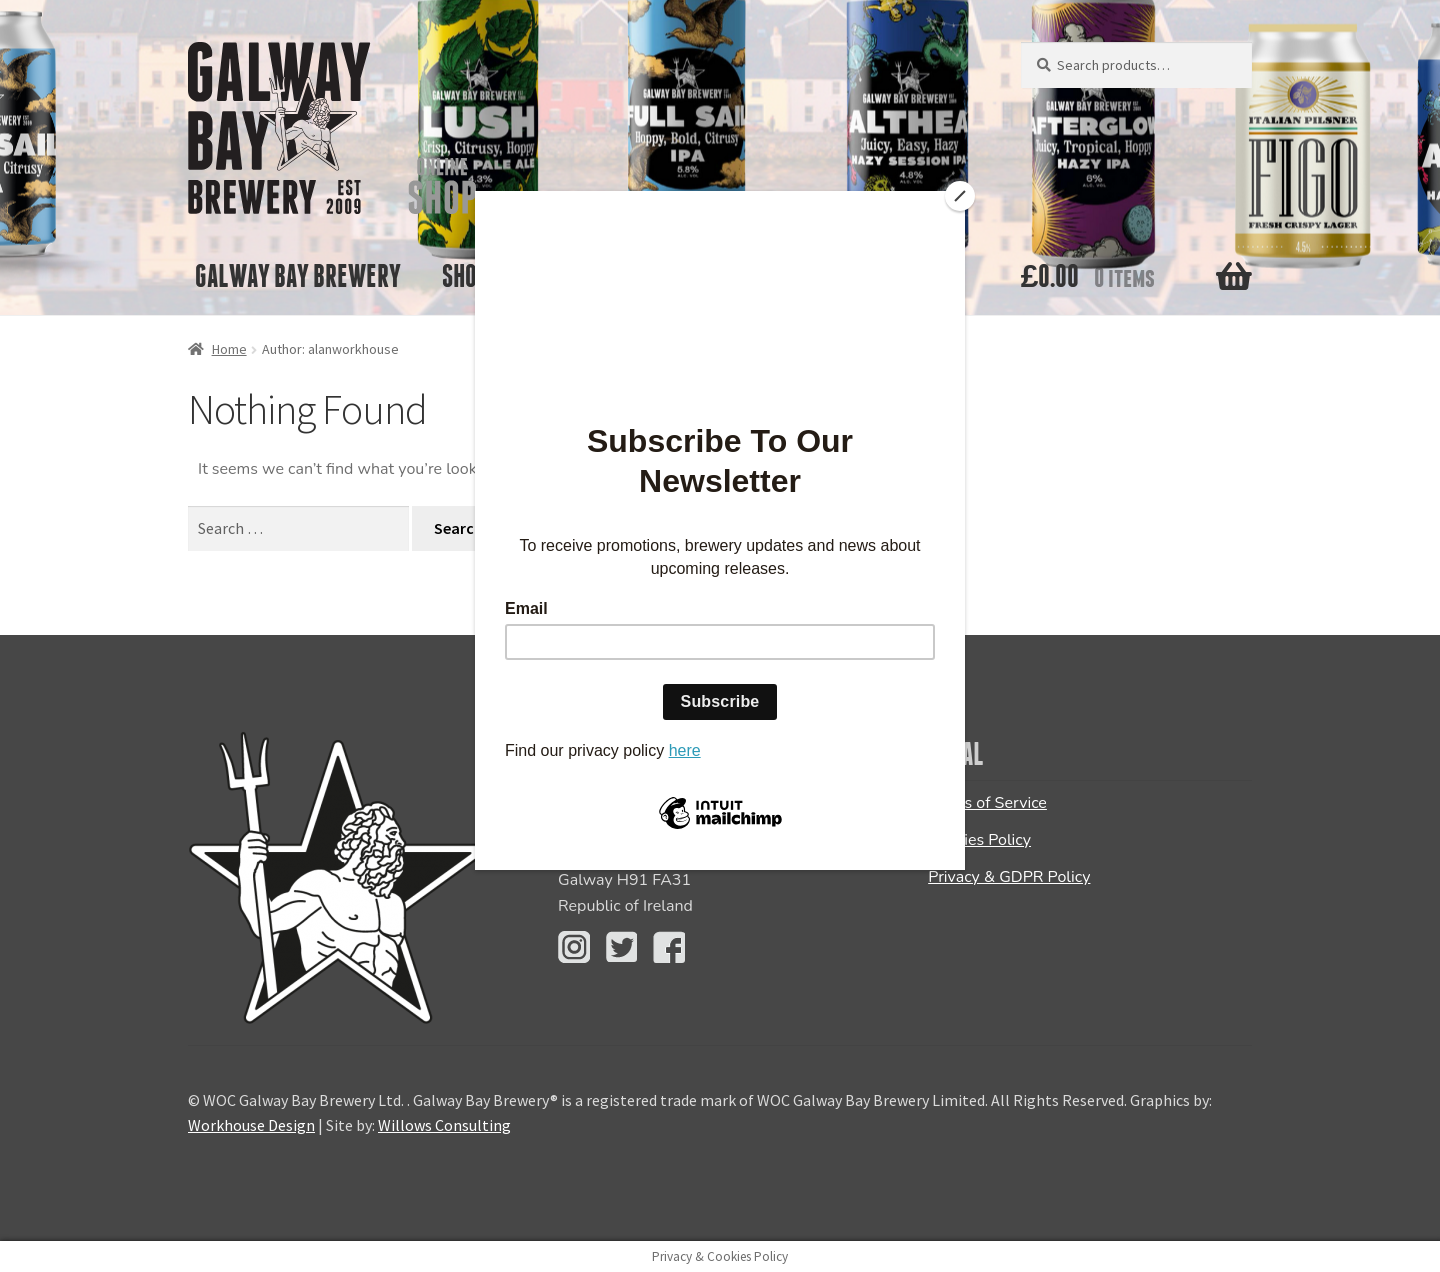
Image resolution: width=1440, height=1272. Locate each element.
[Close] (960, 196)
